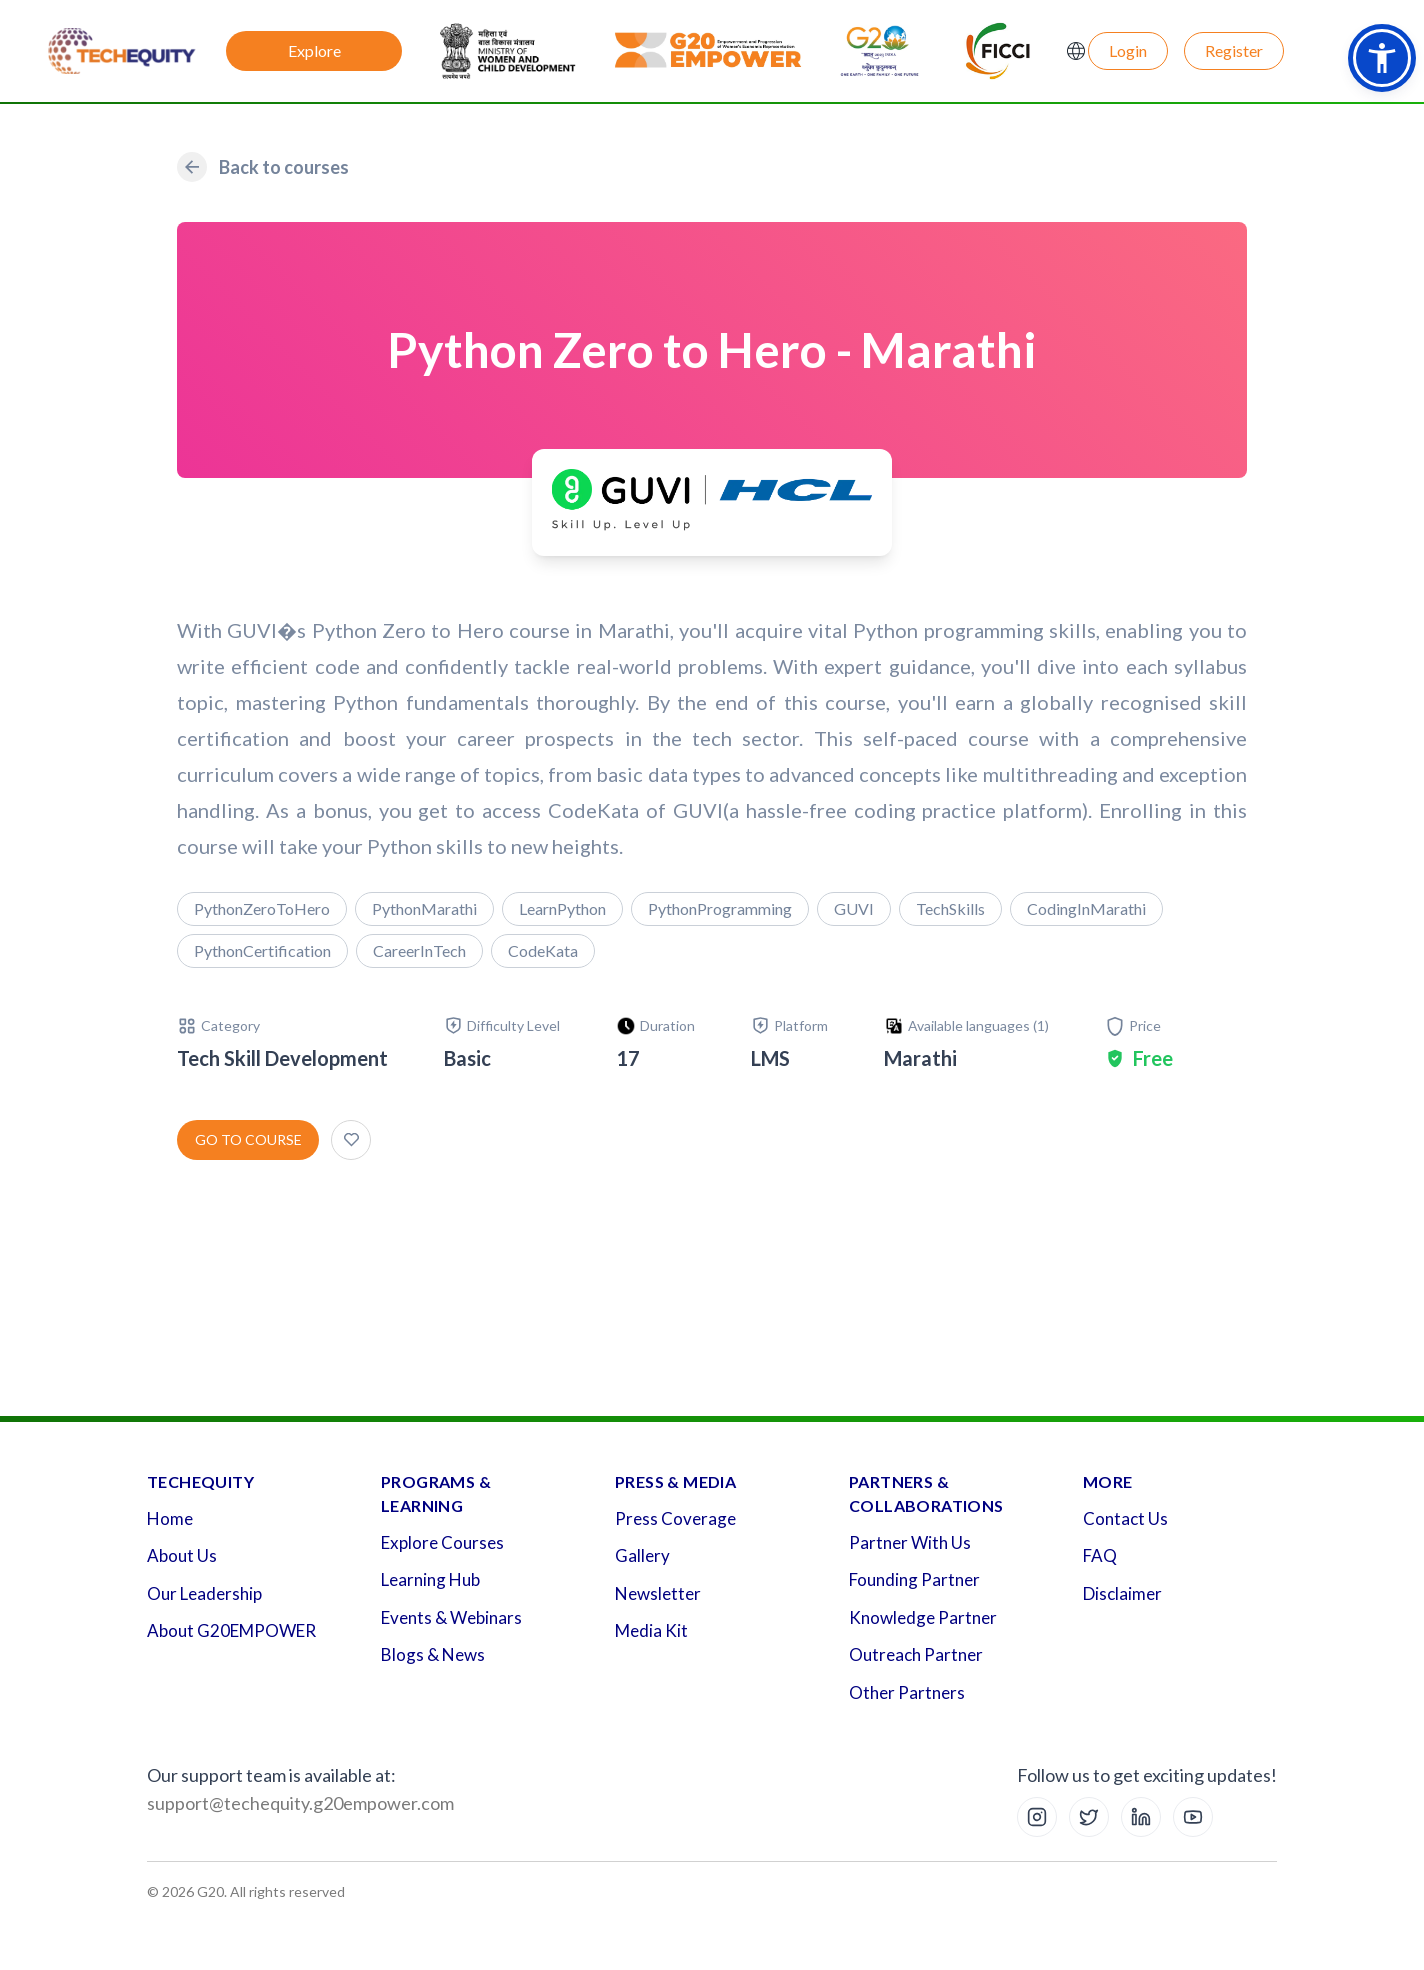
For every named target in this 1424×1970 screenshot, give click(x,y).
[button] (1382, 58)
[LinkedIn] (1141, 1817)
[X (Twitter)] (1089, 1817)
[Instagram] (1037, 1817)
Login (1128, 50)
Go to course (248, 1139)
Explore (314, 50)
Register (1234, 50)
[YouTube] (1193, 1817)
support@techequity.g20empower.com (300, 1803)
